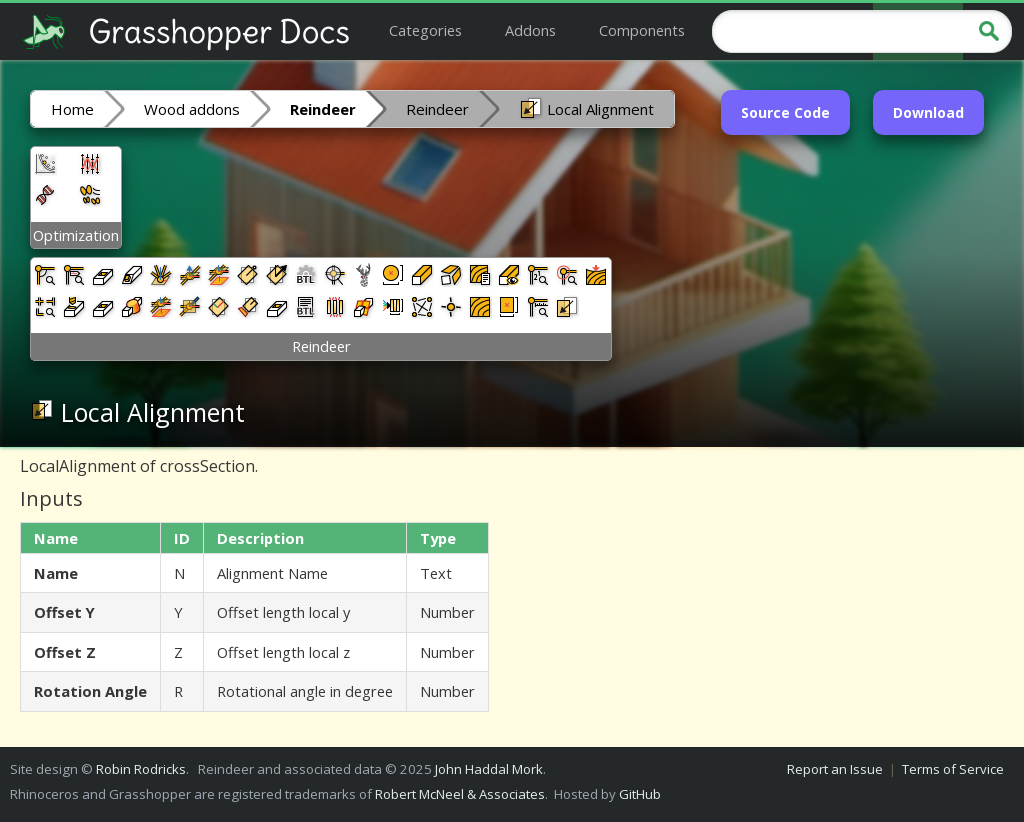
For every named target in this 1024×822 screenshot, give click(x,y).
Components (642, 30)
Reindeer (437, 109)
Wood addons (192, 109)
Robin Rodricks (141, 769)
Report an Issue (835, 769)
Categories (425, 30)
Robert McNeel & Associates (460, 794)
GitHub (640, 794)
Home (72, 109)
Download (928, 112)
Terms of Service (953, 769)
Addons (530, 30)
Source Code (785, 112)
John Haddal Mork (489, 769)
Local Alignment (586, 108)
